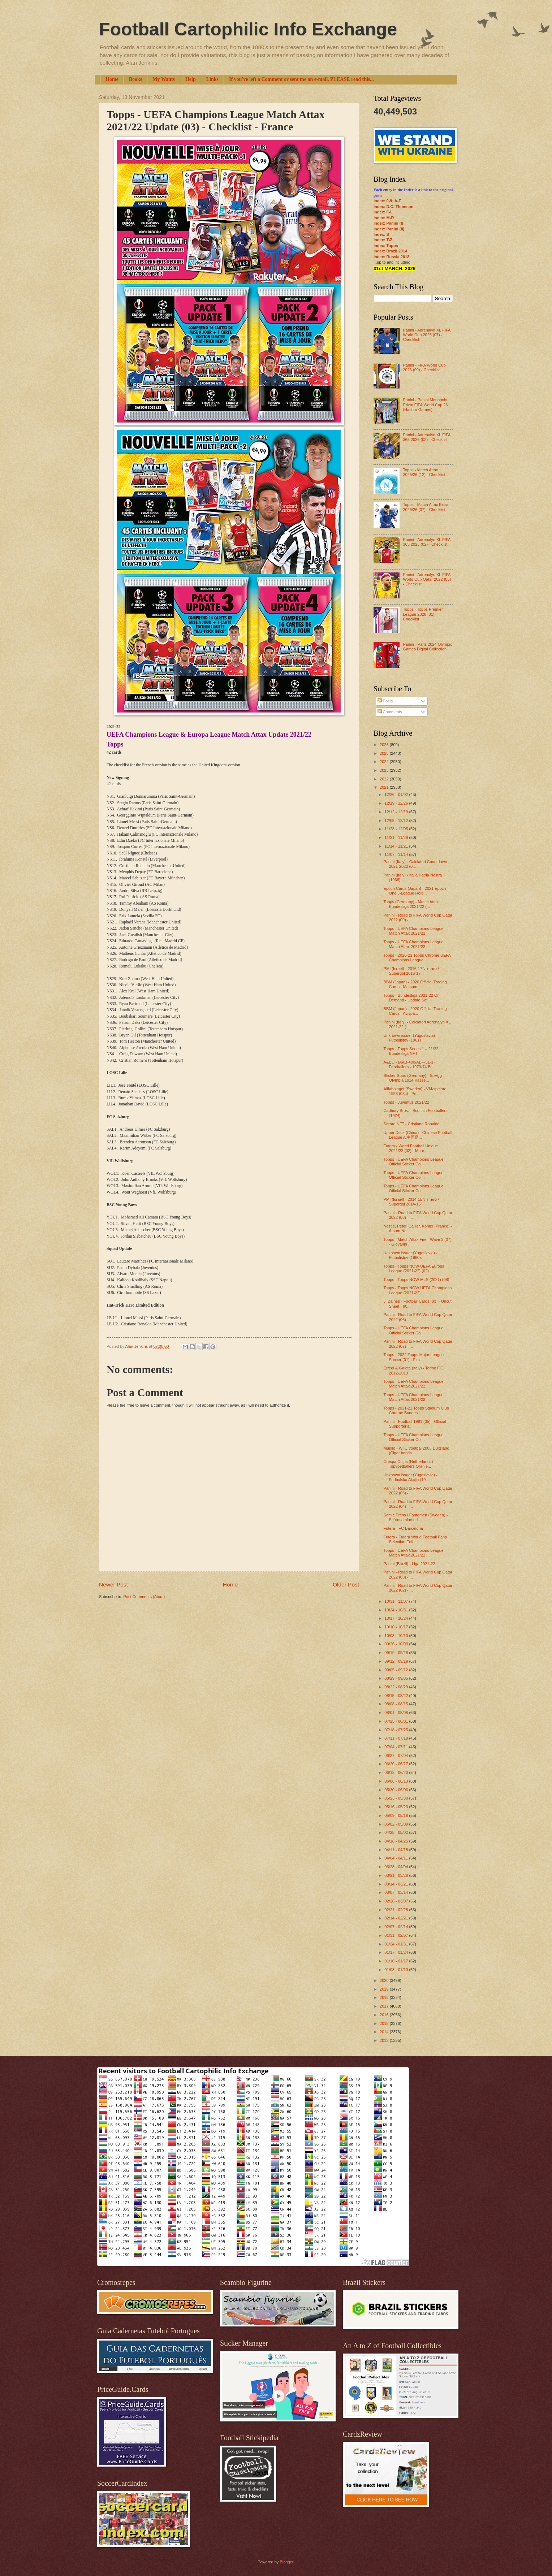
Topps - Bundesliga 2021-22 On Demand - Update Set (412, 997)
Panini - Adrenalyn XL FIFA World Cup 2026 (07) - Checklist (426, 335)
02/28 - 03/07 (396, 1901)
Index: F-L (383, 212)
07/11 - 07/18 (396, 1738)
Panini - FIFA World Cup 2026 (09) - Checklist (424, 367)
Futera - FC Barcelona (403, 1528)
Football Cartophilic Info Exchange (248, 29)
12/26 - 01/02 (396, 794)
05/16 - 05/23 (396, 1807)
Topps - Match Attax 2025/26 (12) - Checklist (424, 472)
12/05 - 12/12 (396, 820)
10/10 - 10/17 (396, 1627)
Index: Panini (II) (389, 229)
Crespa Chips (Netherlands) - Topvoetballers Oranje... (409, 1463)
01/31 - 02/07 (396, 1935)
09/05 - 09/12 (396, 1670)
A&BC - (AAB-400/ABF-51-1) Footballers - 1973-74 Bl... (409, 1064)
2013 (385, 2040)
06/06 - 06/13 (396, 1781)
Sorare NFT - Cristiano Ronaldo (412, 1124)
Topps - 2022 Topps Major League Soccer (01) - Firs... (414, 1356)
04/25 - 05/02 (396, 1832)
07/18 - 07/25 (396, 1730)
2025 (385, 753)
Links (212, 79)
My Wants (163, 79)
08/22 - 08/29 (396, 1687)
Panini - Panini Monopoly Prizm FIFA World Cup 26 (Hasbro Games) (425, 405)
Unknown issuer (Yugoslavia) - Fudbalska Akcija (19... (410, 1477)
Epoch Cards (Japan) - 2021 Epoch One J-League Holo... (415, 890)
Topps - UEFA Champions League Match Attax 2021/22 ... (414, 930)
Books (135, 79)
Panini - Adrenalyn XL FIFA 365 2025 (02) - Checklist (426, 541)
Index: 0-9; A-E (387, 201)
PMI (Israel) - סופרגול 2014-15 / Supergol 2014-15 (411, 1201)
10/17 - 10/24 (396, 1618)
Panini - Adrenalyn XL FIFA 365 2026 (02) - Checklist (426, 437)
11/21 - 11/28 (396, 837)
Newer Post (113, 1584)
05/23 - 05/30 (396, 1798)
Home (111, 79)
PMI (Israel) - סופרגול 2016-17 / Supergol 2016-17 (411, 970)
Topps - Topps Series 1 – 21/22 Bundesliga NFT (411, 1051)
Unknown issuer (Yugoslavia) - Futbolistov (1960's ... (410, 1255)
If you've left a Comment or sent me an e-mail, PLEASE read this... (301, 79)
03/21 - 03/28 (396, 1875)
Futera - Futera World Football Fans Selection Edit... (415, 1539)
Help (190, 79)
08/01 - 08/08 (396, 1712)
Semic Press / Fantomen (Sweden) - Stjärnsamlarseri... (416, 1517)
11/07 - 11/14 (396, 854)
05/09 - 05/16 (396, 1815)
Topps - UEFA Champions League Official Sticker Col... (414, 1161)
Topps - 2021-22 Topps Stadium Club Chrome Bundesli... (416, 1410)
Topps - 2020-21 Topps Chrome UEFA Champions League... (417, 957)
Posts (385, 701)
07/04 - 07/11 (396, 1747)
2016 (385, 2015)
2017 (385, 2006)
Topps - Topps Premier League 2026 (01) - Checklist (423, 614)
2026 (385, 745)
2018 (385, 1997)
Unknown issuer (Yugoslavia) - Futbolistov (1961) (410, 1037)
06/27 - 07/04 (396, 1755)
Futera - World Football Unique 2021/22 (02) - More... (411, 1148)
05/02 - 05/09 (396, 1824)
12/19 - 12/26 (396, 803)
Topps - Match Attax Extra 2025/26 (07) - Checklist (425, 506)
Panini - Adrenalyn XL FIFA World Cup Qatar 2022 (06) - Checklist (427, 579)
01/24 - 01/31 (396, 1944)
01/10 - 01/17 (396, 1961)
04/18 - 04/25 (396, 1841)
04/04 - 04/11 (396, 1858)
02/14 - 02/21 (396, 1918)
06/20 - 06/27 (396, 1764)
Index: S (381, 234)
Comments (390, 712)
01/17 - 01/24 (396, 1952)
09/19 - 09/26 (396, 1652)
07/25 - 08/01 (396, 1721)
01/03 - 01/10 (396, 1969)
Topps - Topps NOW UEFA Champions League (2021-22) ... (418, 1290)
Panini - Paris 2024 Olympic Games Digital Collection (427, 646)
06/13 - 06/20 (396, 1772)
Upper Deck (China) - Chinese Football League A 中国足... (418, 1134)
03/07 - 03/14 (396, 1892)
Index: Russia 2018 (391, 257)
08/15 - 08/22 (396, 1695)
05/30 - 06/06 (396, 1790)
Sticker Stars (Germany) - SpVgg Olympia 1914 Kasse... (413, 1077)
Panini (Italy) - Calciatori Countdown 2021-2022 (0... (415, 864)
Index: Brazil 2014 (390, 251)
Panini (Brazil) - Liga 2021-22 (409, 1564)
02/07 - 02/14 (396, 1927)
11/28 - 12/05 (396, 829)
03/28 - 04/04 (396, 1867)
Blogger (286, 2562)
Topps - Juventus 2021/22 (406, 1102)
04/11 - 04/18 (396, 1850)
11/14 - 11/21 (396, 846)
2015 (385, 2023)
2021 (385, 787)
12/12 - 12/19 (396, 812)
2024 (385, 761)
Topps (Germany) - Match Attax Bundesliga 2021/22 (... (411, 904)
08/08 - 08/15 (396, 1704)
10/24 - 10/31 (396, 1610)
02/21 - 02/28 (396, 1910)
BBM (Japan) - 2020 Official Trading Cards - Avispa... (415, 1011)
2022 (385, 779)
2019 (385, 1989)
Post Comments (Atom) (144, 1596)
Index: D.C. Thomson (393, 206)
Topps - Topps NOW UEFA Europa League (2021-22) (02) (414, 1268)
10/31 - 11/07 (396, 1601)
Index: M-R (384, 218)
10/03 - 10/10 (396, 1635)
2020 (385, 1980)
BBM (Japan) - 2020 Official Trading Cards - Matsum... (415, 984)
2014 (385, 2032)
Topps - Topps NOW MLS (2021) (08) (416, 1279)
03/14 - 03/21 (396, 1884)
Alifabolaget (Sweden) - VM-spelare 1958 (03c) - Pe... (415, 1091)
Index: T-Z (383, 240)
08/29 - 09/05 (396, 1678)
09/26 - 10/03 (396, 1644)
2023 (385, 770)
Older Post (346, 1584)
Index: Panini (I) (388, 223)
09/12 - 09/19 (396, 1661)
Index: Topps (386, 245)
